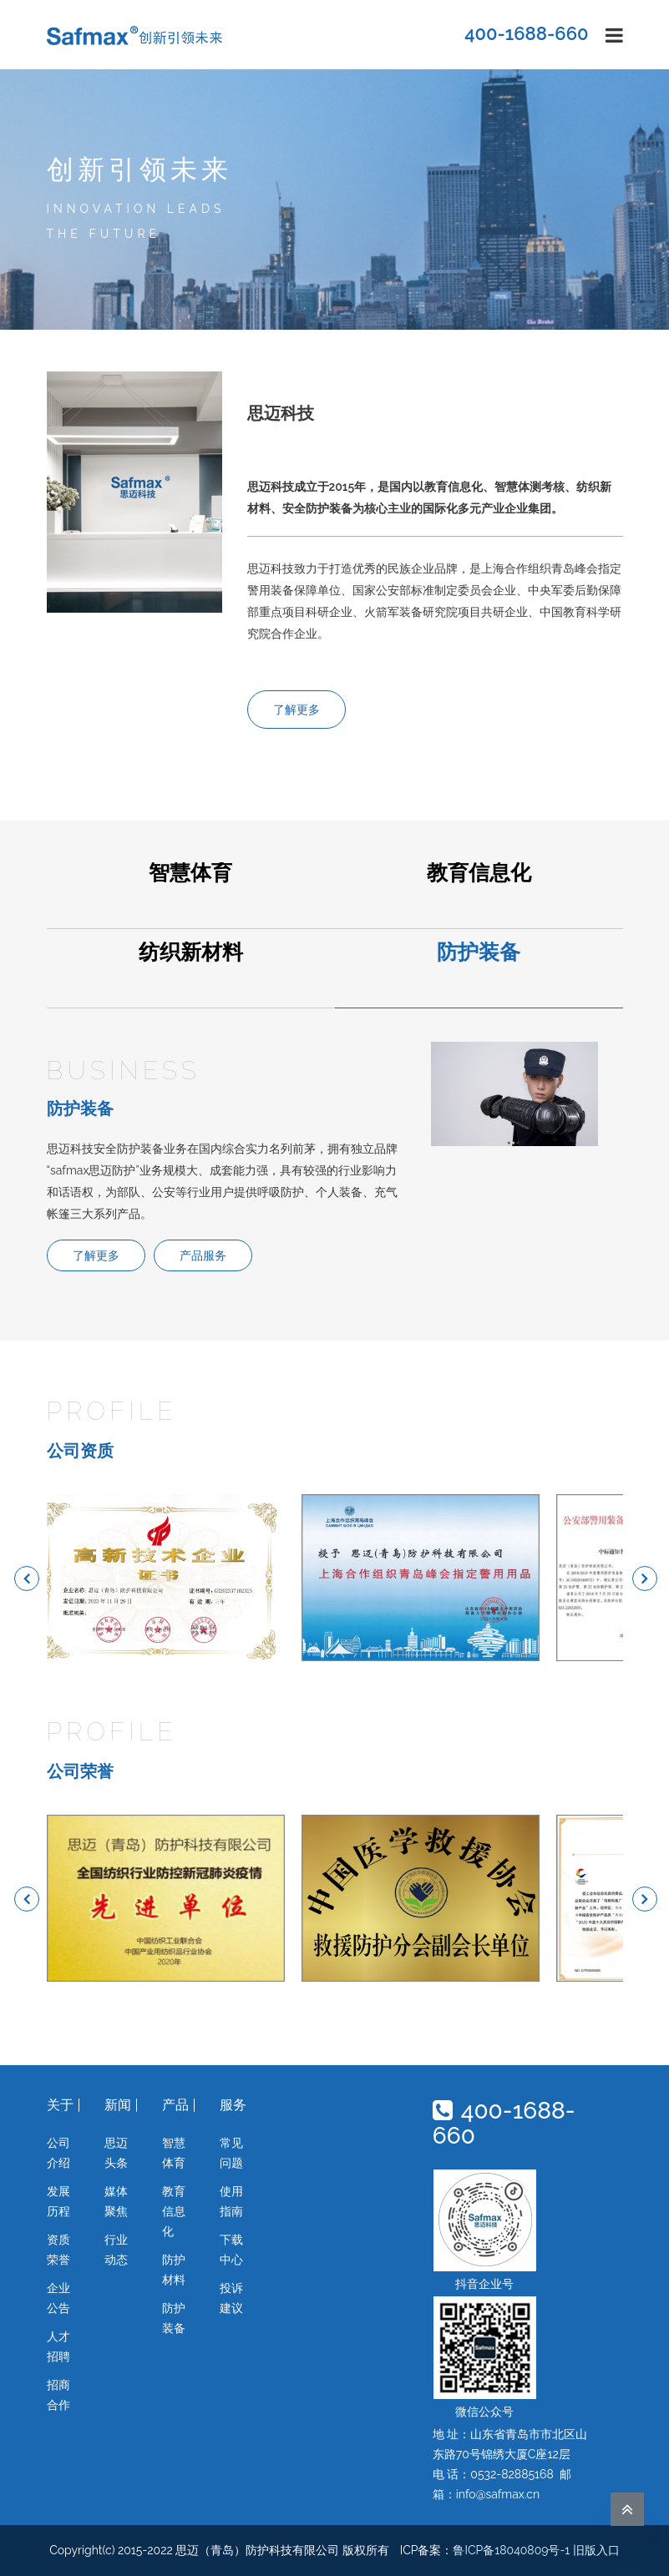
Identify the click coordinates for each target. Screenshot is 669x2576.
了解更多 (296, 709)
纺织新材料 (191, 953)
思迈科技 (280, 413)
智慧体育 (190, 873)
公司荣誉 (80, 1771)
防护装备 (478, 953)
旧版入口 (596, 2550)
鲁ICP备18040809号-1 (511, 2550)
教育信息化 (479, 873)
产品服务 (203, 1255)
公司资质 (80, 1451)
